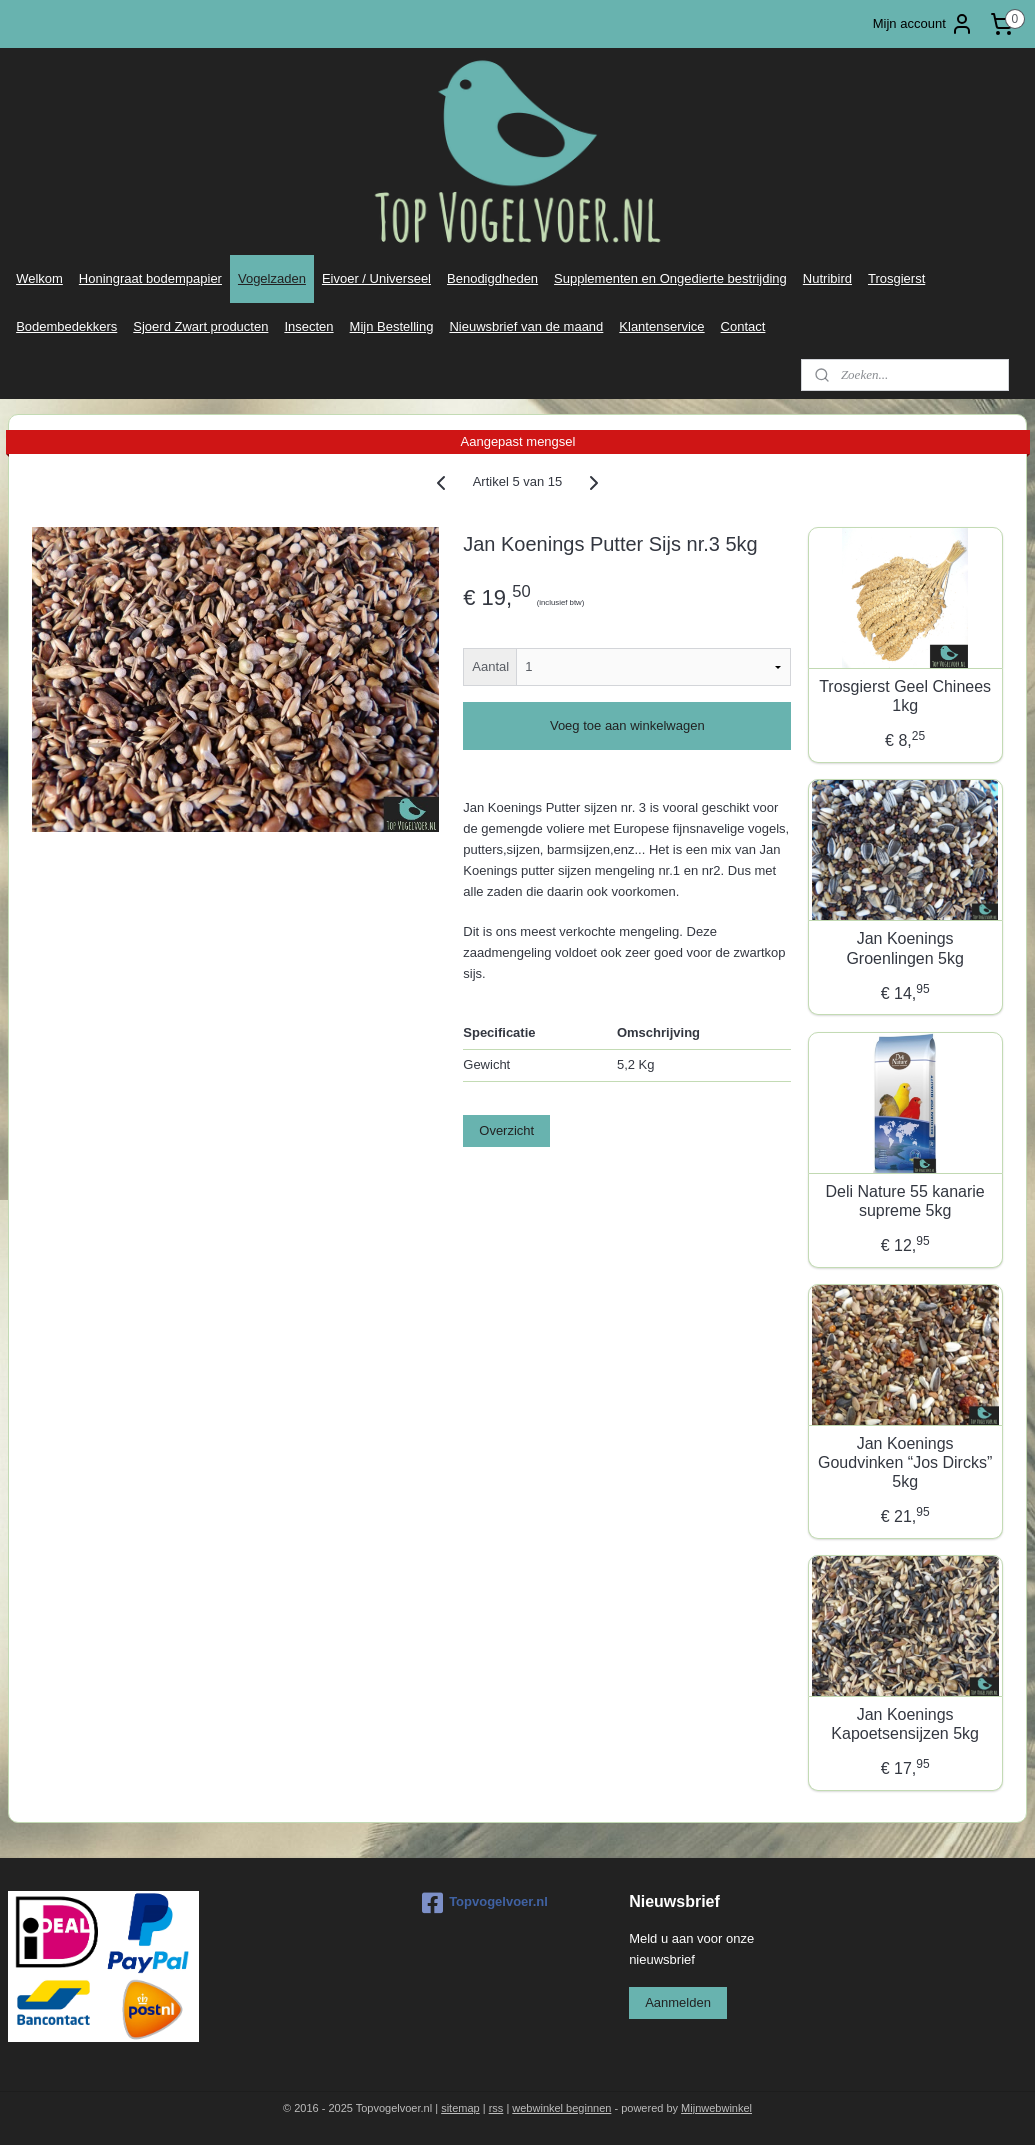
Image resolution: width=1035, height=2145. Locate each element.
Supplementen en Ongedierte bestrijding (670, 278)
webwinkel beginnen (561, 2108)
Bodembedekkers (66, 326)
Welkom (39, 278)
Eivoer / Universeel (376, 278)
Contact (743, 326)
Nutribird (827, 278)
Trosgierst (896, 278)
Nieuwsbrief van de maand (526, 326)
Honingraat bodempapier (150, 278)
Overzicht (506, 1130)
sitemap (460, 2108)
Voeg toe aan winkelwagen (627, 725)
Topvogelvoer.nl (485, 1903)
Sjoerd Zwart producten (200, 326)
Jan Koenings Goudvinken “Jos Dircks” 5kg (905, 1462)
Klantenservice (661, 326)
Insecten (308, 326)
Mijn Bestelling (392, 326)
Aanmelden (678, 2002)
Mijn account (923, 24)
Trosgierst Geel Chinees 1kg (905, 696)
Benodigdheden (492, 278)
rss (496, 2108)
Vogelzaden (272, 278)
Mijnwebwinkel (716, 2108)
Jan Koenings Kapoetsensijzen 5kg (905, 1724)
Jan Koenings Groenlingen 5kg (904, 948)
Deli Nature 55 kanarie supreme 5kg (905, 1201)
